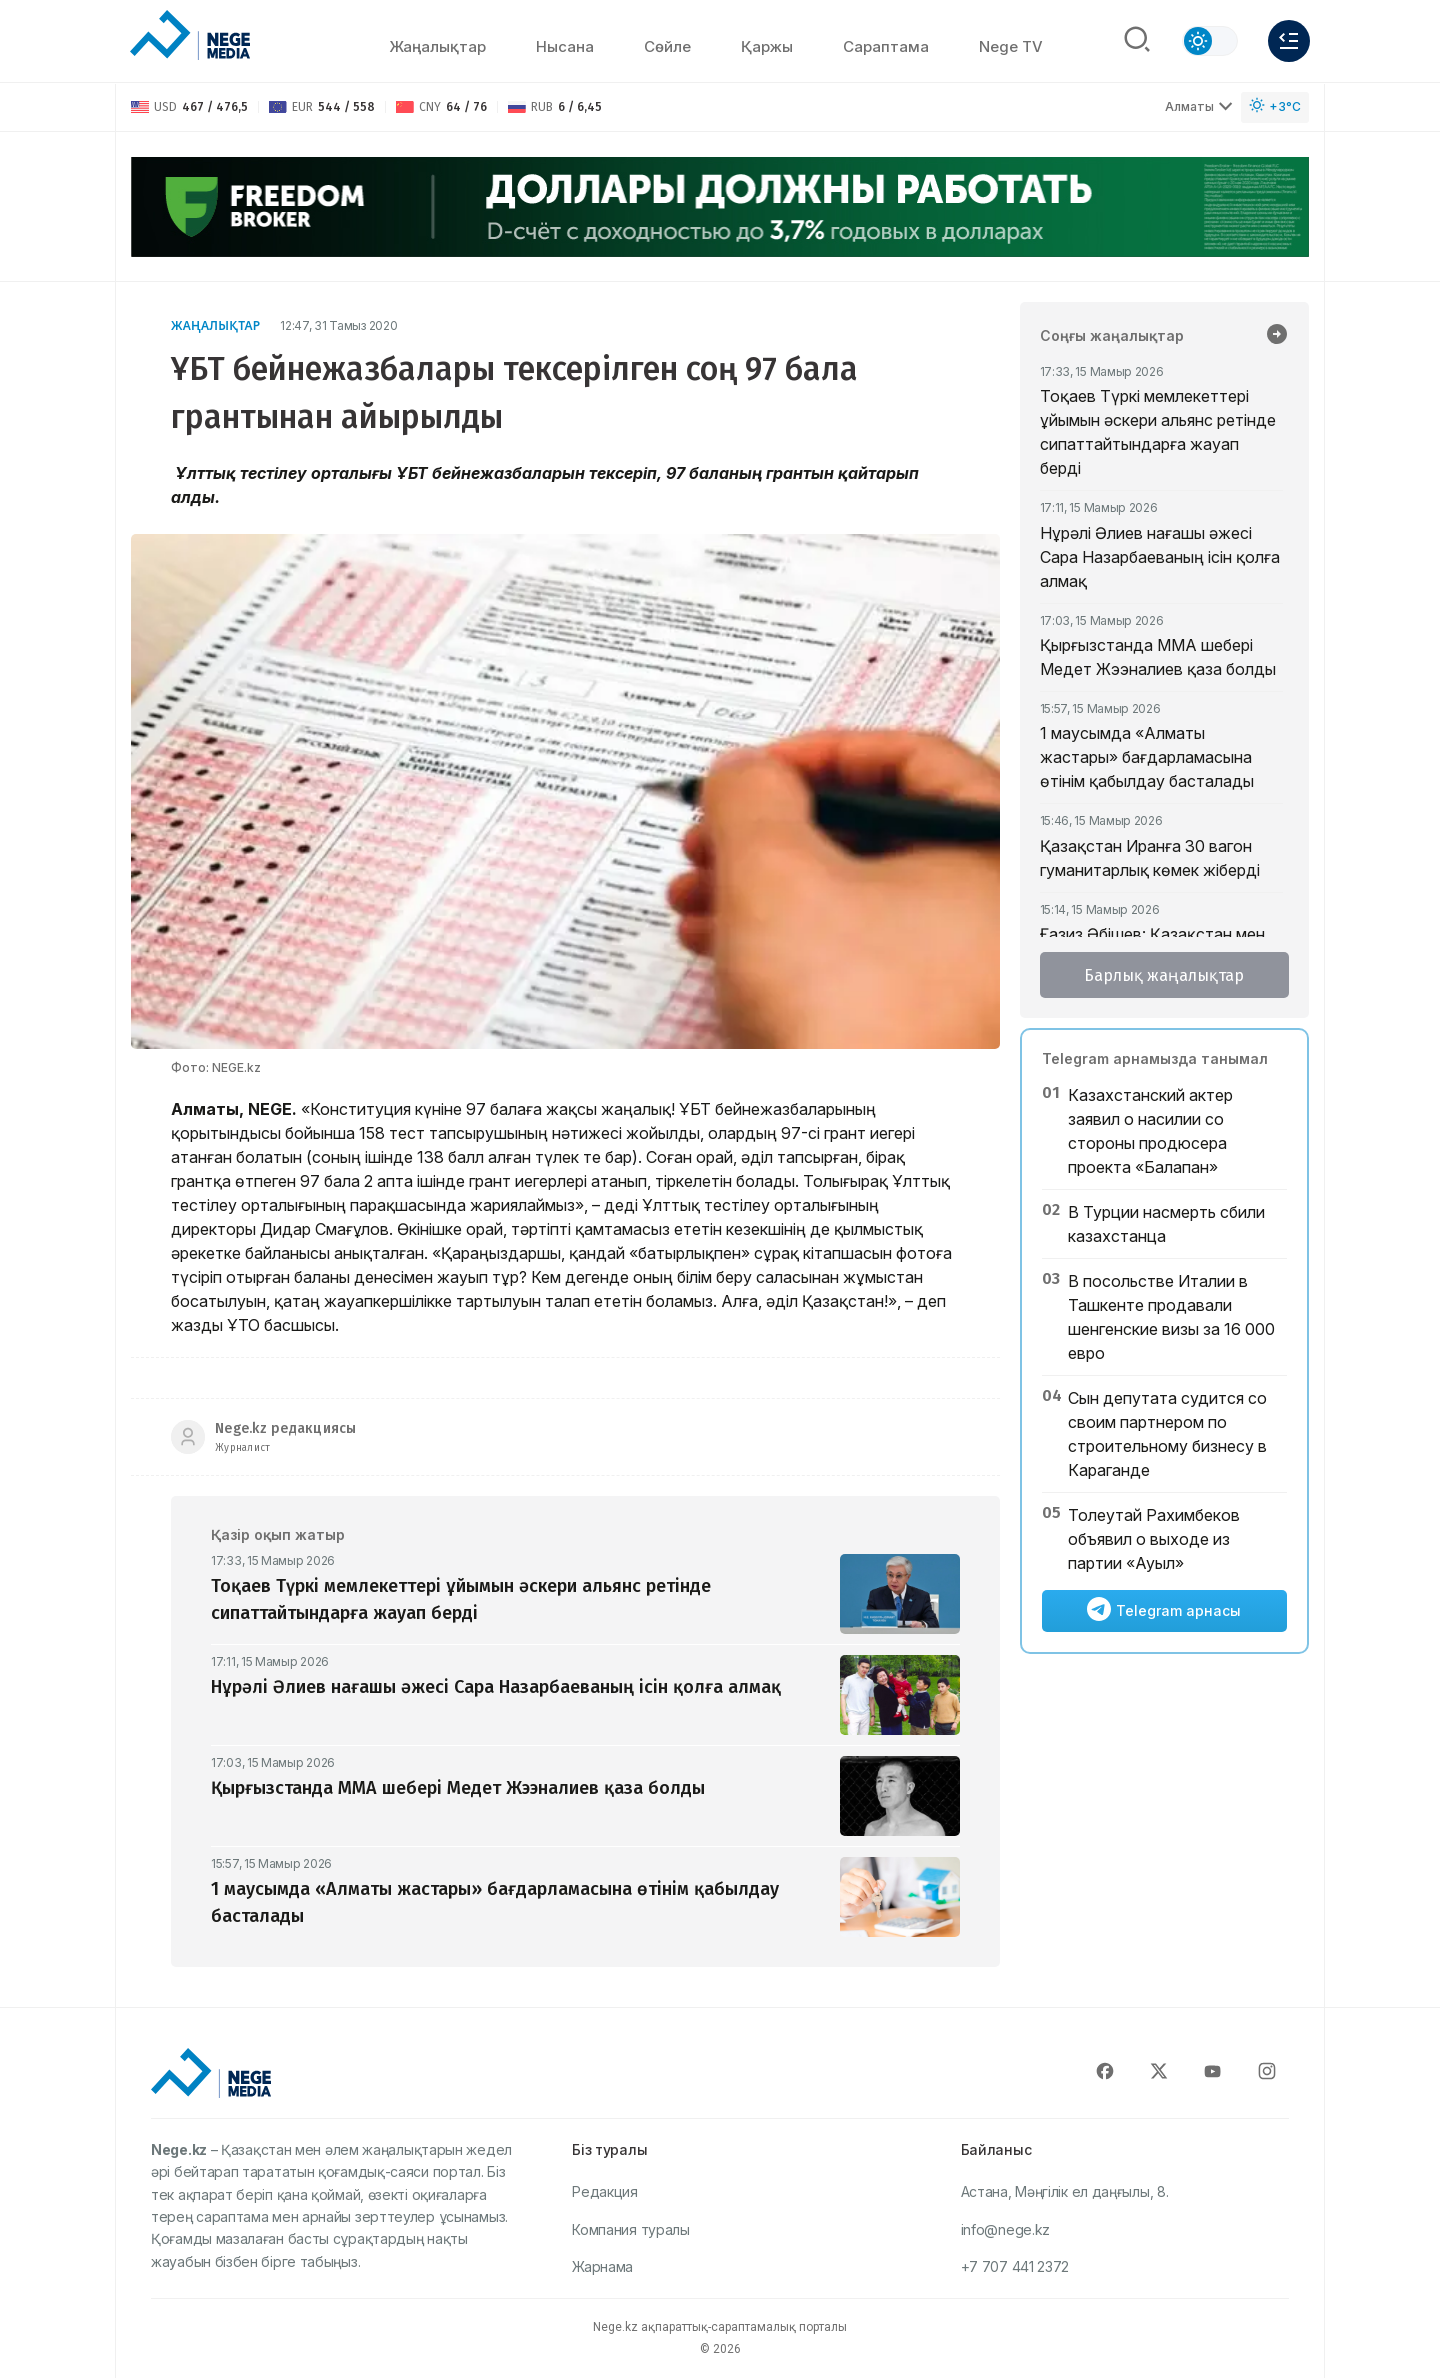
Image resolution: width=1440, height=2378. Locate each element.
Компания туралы (631, 2229)
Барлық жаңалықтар (1164, 975)
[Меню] (1289, 41)
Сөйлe (667, 46)
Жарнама (602, 2266)
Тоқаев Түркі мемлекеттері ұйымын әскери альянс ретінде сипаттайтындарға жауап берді (1158, 432)
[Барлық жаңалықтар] (1277, 336)
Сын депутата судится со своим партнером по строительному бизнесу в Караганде (1167, 1434)
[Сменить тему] (1210, 41)
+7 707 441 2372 (1015, 2266)
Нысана (565, 46)
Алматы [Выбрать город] (1199, 106)
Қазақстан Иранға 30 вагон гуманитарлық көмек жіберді (1150, 858)
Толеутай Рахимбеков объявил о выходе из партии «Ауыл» (1154, 1539)
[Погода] (1275, 107)
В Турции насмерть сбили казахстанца (1166, 1224)
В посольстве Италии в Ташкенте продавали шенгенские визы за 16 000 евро (1171, 1317)
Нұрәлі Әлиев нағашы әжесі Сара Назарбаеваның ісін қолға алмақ (1160, 557)
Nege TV (1011, 46)
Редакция (605, 2191)
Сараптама (886, 46)
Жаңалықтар (437, 46)
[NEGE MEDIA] (190, 36)
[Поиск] (1137, 41)
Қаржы (767, 46)
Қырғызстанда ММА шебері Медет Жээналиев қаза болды (1158, 657)
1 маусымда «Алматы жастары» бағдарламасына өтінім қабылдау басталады (1147, 757)
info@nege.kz (1005, 2229)
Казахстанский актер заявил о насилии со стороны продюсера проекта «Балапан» (1150, 1131)
